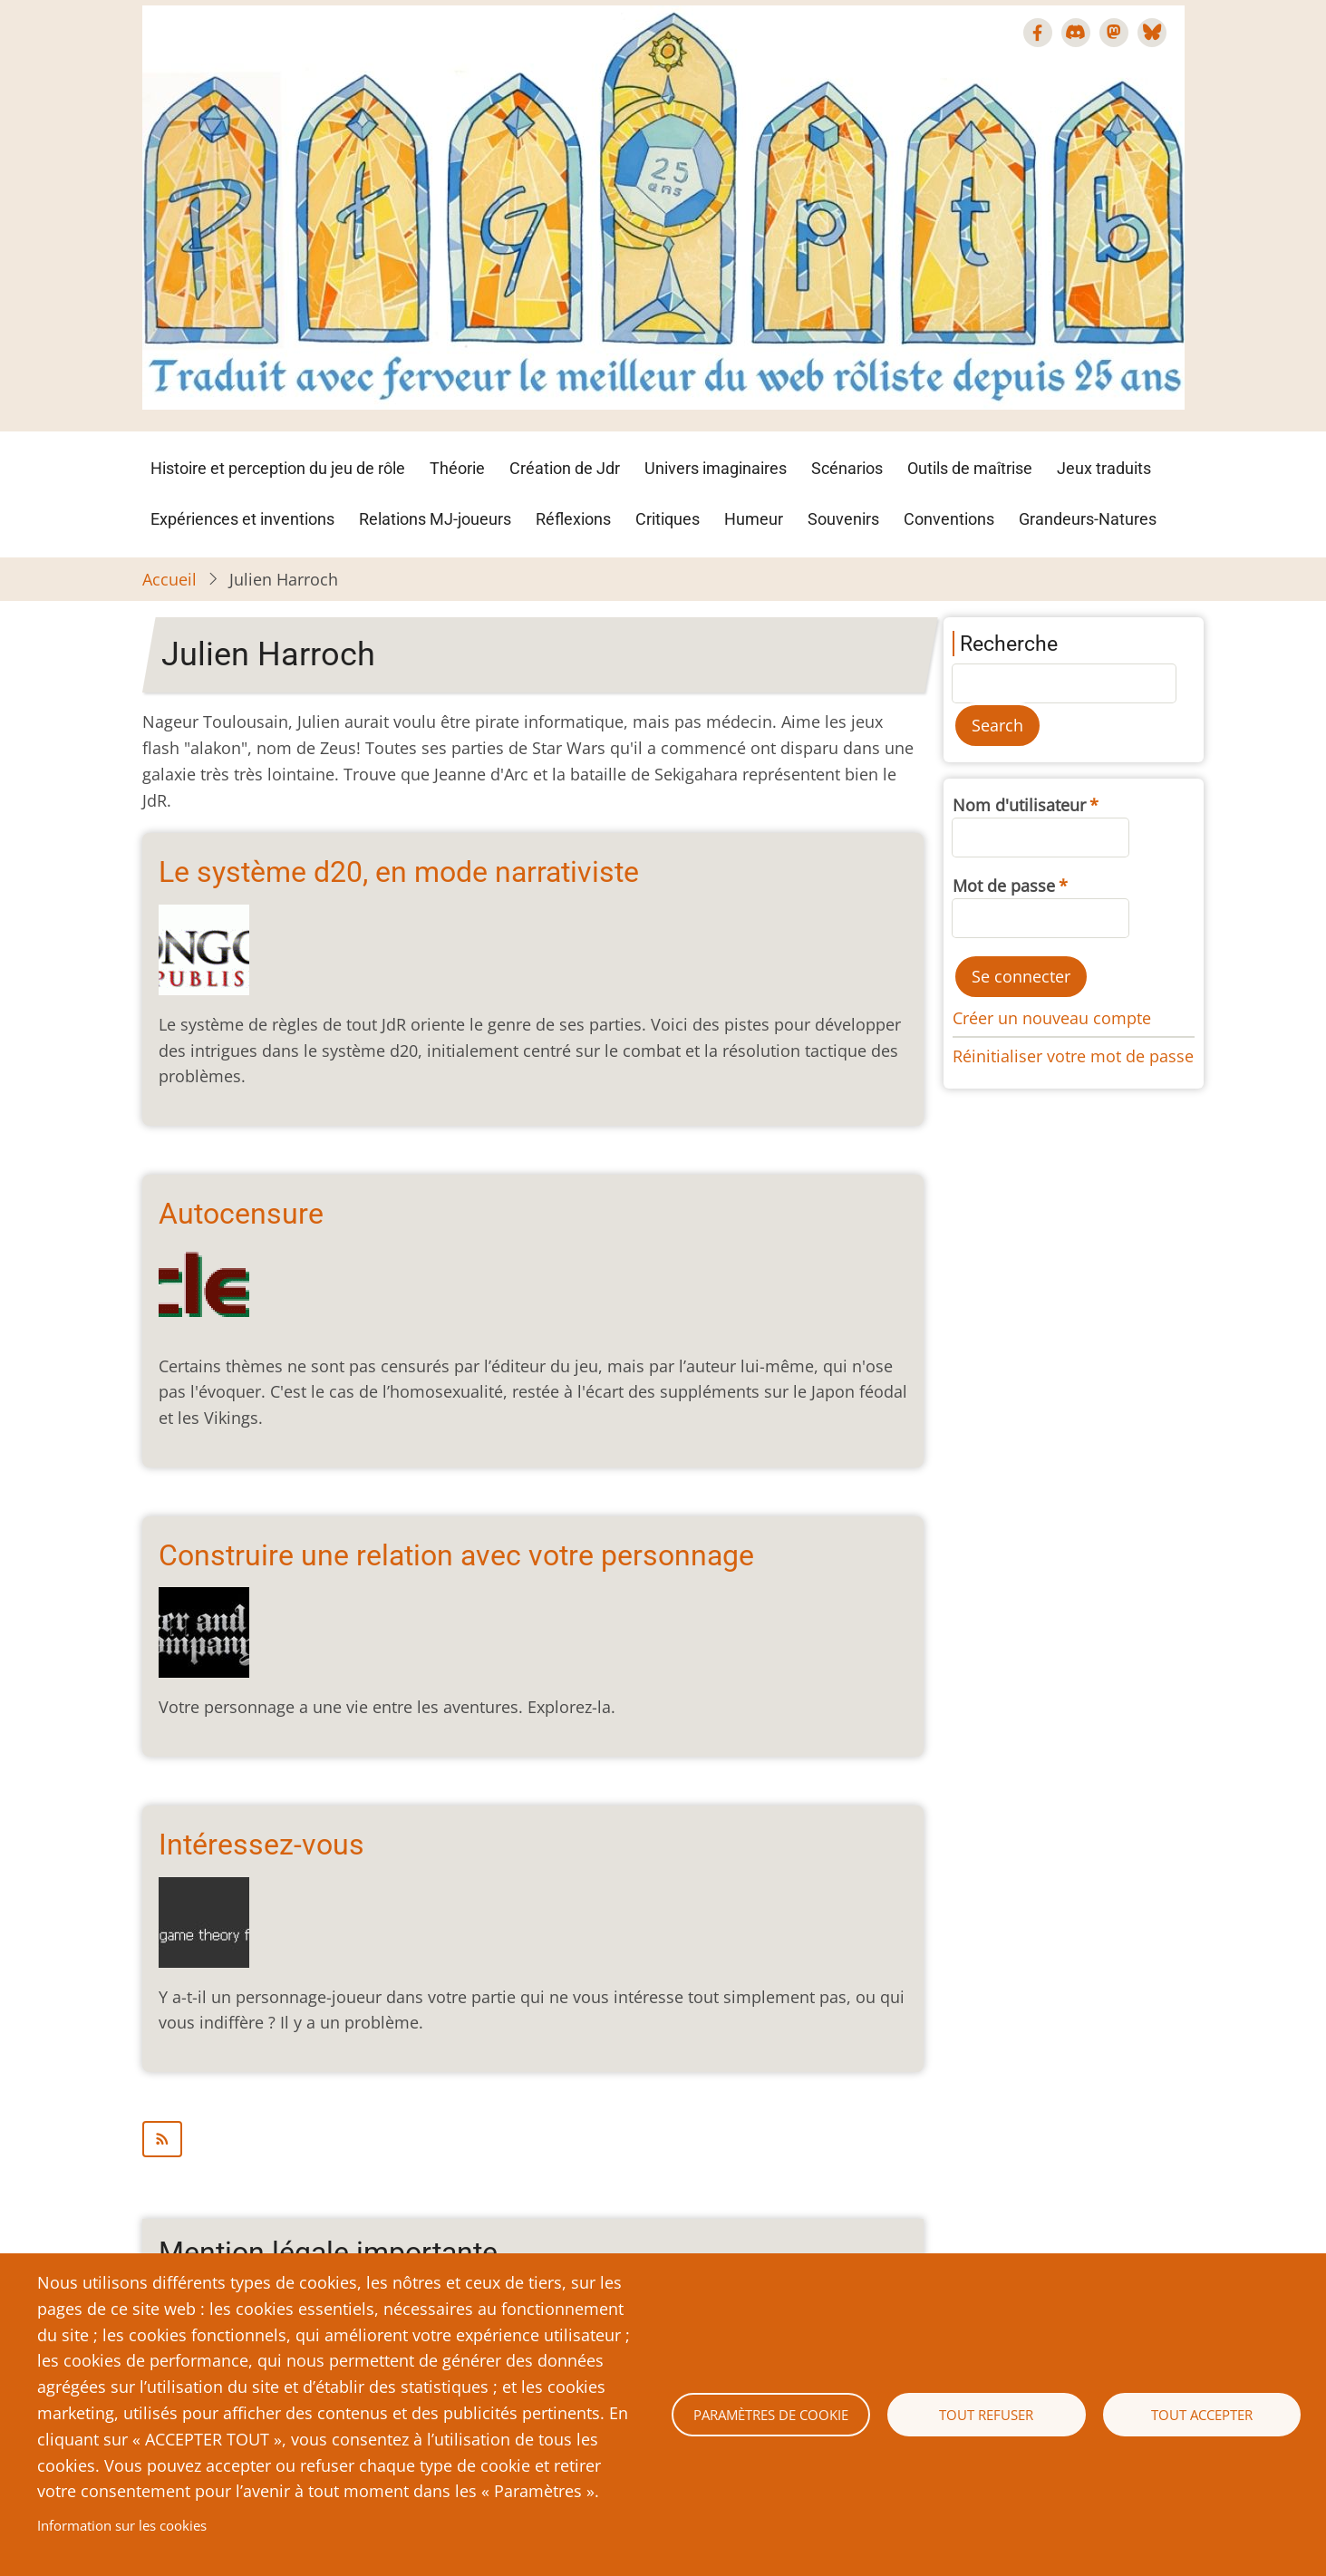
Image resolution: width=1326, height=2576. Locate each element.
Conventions (949, 518)
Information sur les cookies (122, 2525)
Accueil (169, 579)
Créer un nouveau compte (1052, 1018)
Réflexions (573, 518)
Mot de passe (1004, 885)
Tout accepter (1202, 2415)
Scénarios (847, 468)
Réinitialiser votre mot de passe (1073, 1056)
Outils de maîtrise (969, 468)
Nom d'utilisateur (1019, 805)
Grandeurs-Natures (1088, 518)
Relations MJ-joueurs (435, 518)
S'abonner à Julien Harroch (533, 2139)
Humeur (753, 518)
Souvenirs (843, 518)
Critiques (667, 518)
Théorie (457, 468)
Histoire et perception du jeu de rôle (277, 468)
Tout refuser (986, 2415)
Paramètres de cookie (770, 2415)
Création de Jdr (564, 468)
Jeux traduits (1104, 468)
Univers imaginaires (715, 468)
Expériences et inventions (242, 518)
